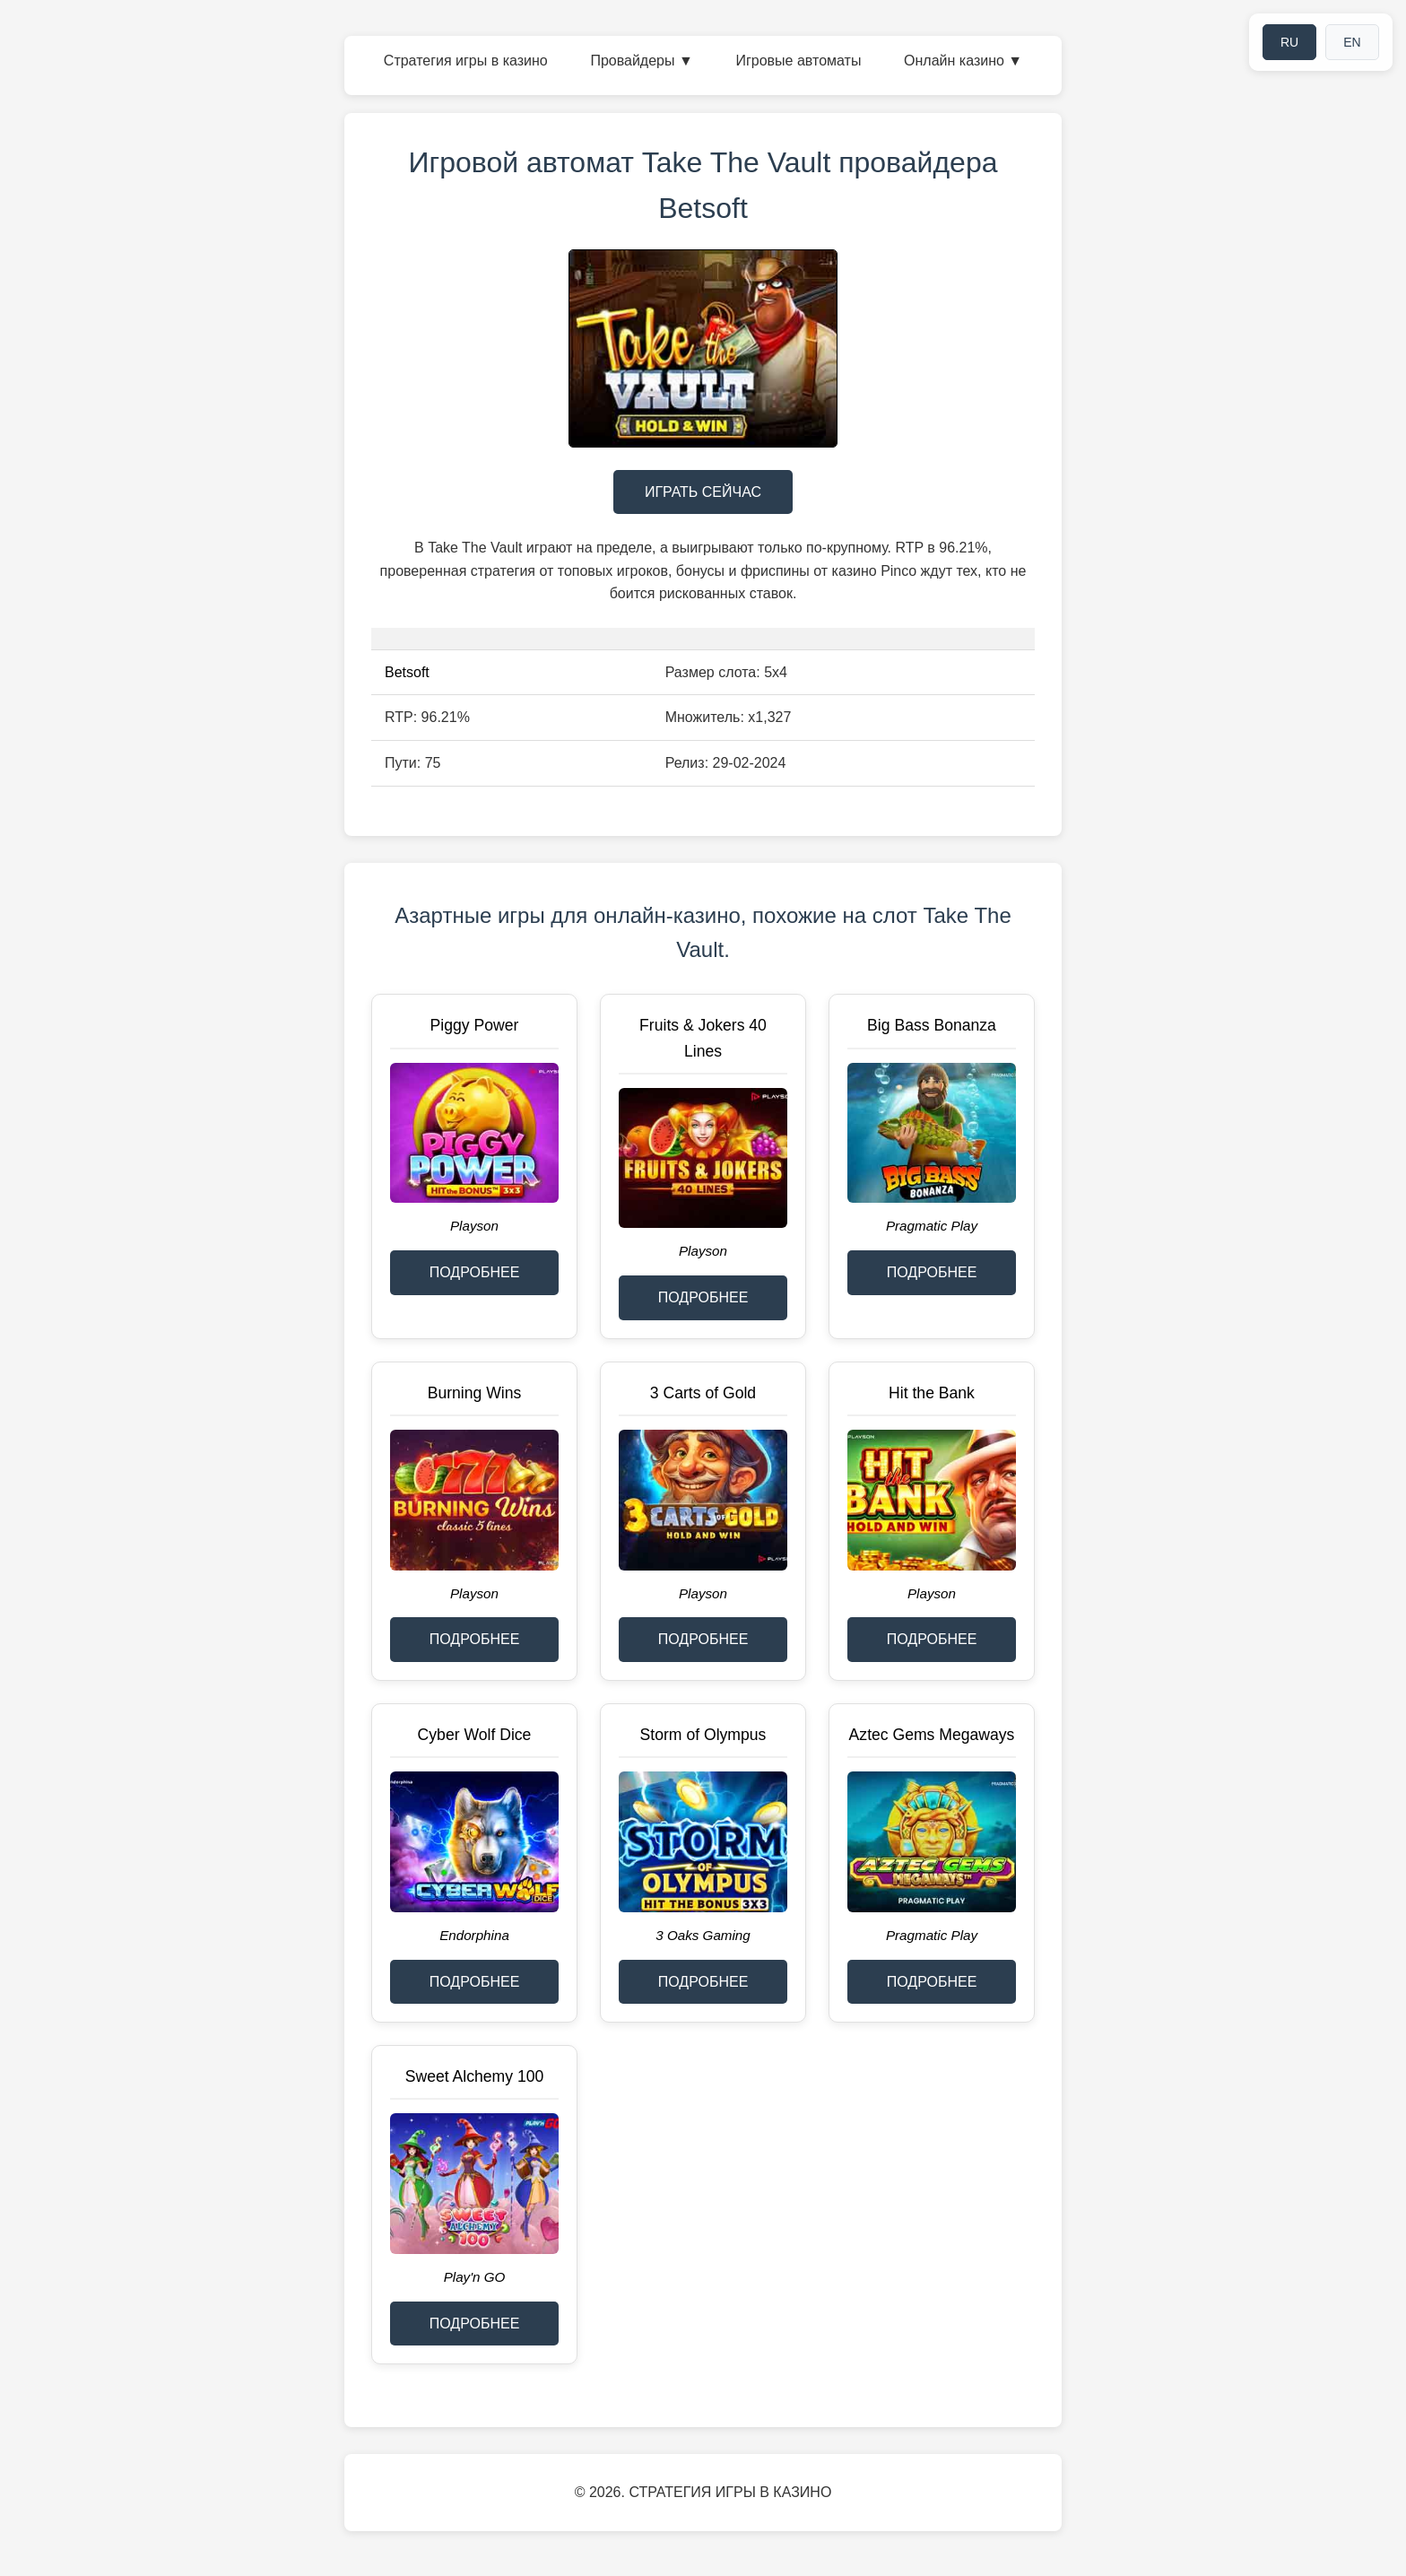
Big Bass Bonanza (931, 1025)
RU (1289, 42)
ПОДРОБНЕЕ (475, 1272)
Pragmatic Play (931, 1225)
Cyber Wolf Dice (475, 1735)
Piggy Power (474, 1025)
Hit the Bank (932, 1393)
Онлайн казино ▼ (963, 60)
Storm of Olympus (703, 1735)
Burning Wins (475, 1393)
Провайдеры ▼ (641, 60)
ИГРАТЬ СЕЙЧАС (703, 492)
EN (1351, 42)
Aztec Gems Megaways (932, 1735)
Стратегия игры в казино (466, 60)
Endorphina (474, 1935)
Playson (474, 1225)
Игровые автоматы (798, 60)
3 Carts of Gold (703, 1393)
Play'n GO (475, 2276)
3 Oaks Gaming (703, 1935)
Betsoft (407, 672)
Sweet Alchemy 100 (474, 2076)
